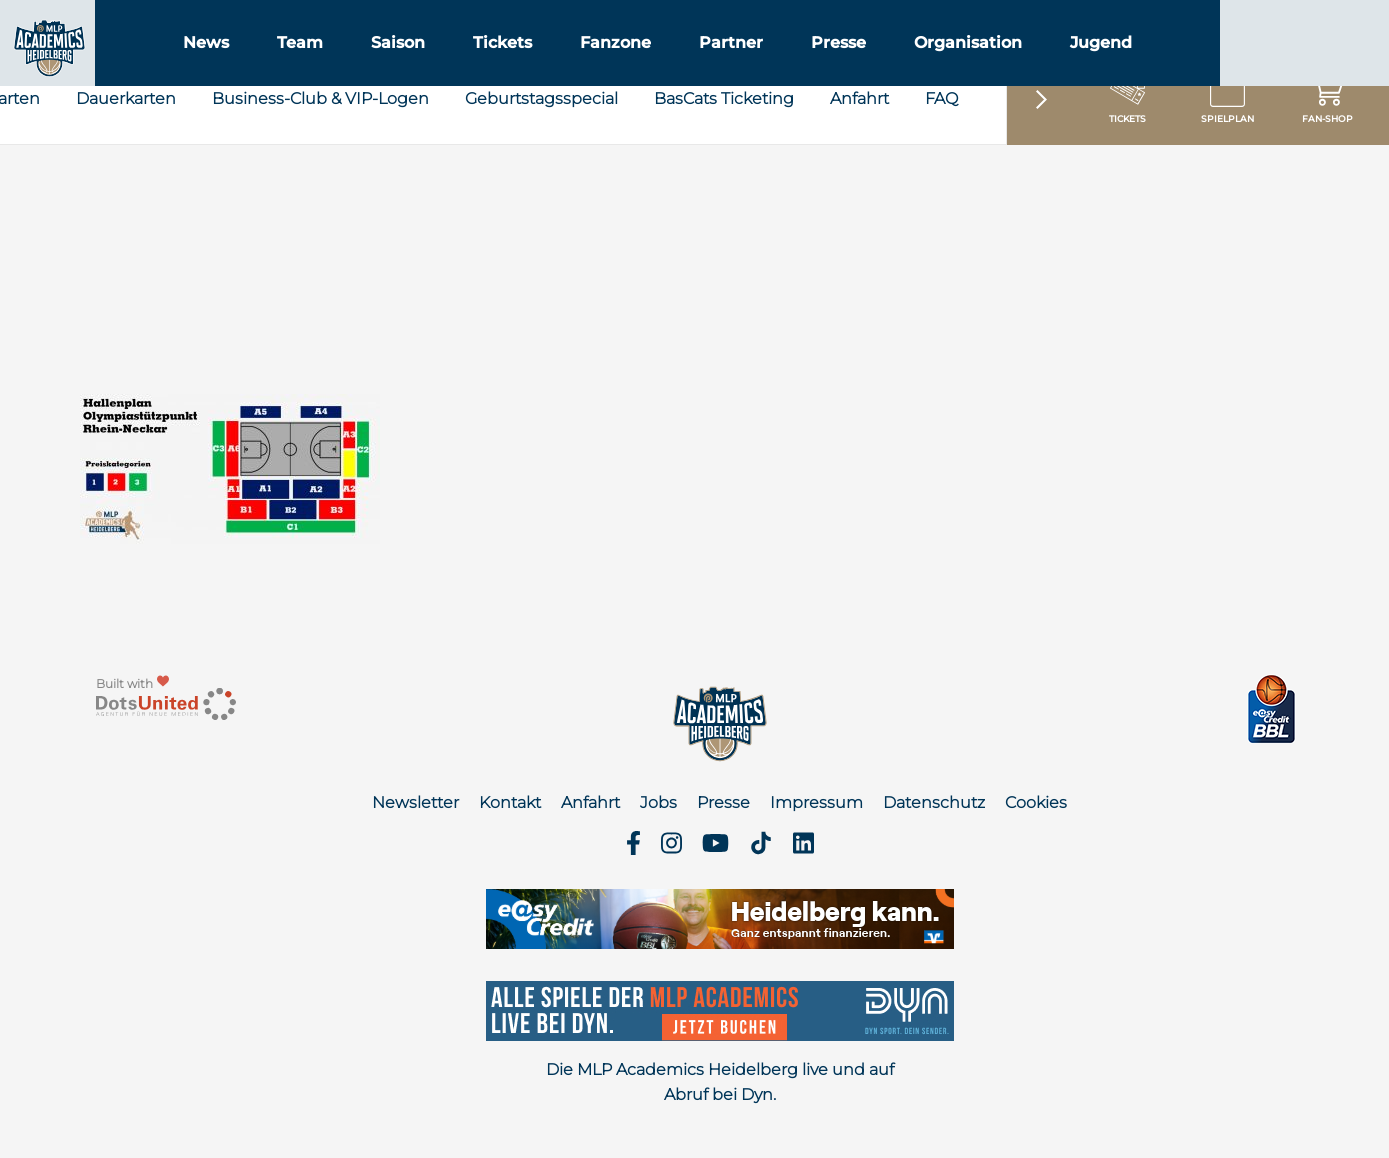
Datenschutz (934, 802)
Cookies (1036, 802)
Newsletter (415, 802)
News (321, 68)
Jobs (658, 802)
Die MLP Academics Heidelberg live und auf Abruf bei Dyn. (720, 1082)
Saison (513, 68)
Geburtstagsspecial (541, 181)
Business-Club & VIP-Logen (320, 181)
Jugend (1216, 68)
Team (415, 68)
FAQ (941, 181)
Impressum (816, 802)
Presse (953, 68)
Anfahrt (859, 181)
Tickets (617, 68)
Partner (846, 68)
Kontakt (510, 802)
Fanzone (730, 68)
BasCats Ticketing (724, 181)
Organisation (1083, 68)
